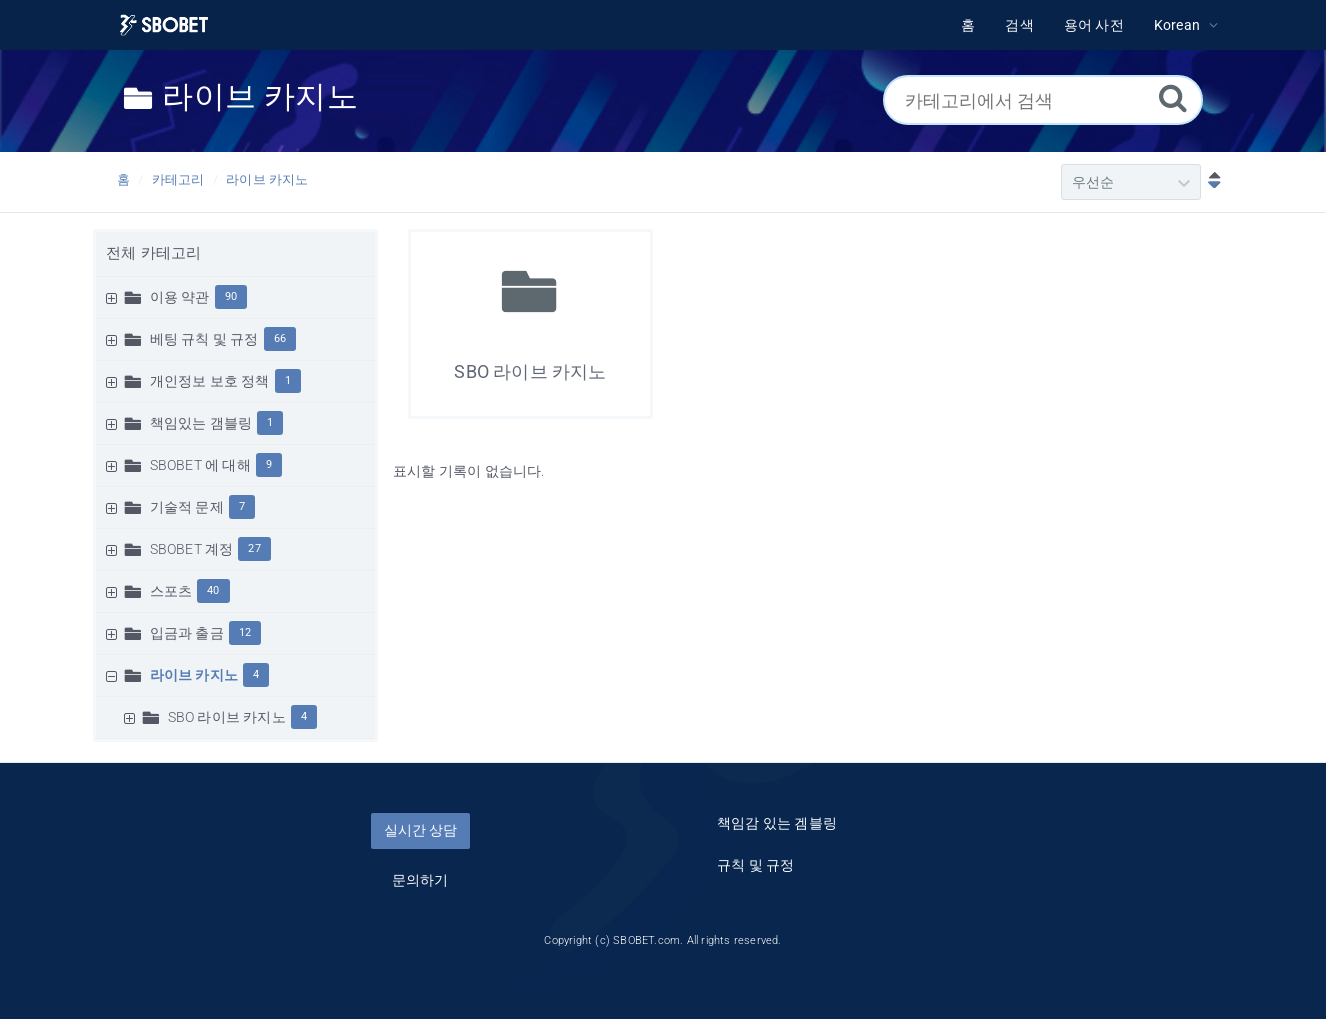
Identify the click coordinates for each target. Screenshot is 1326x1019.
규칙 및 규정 (755, 865)
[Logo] (164, 25)
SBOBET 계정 (192, 549)
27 (254, 548)
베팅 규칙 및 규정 (204, 339)
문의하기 (420, 880)
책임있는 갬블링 (201, 423)
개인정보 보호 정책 (210, 381)
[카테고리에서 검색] (1043, 100)
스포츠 (171, 591)
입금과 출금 (187, 633)
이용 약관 (180, 297)
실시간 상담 (420, 830)
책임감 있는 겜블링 (777, 823)
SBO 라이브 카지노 (227, 717)
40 (213, 590)
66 (280, 338)
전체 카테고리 (153, 253)
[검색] (1173, 97)
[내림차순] (1210, 182)
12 (245, 632)
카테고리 (178, 179)
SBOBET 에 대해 (200, 465)
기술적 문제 (187, 507)
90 (231, 296)
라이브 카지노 (267, 179)
